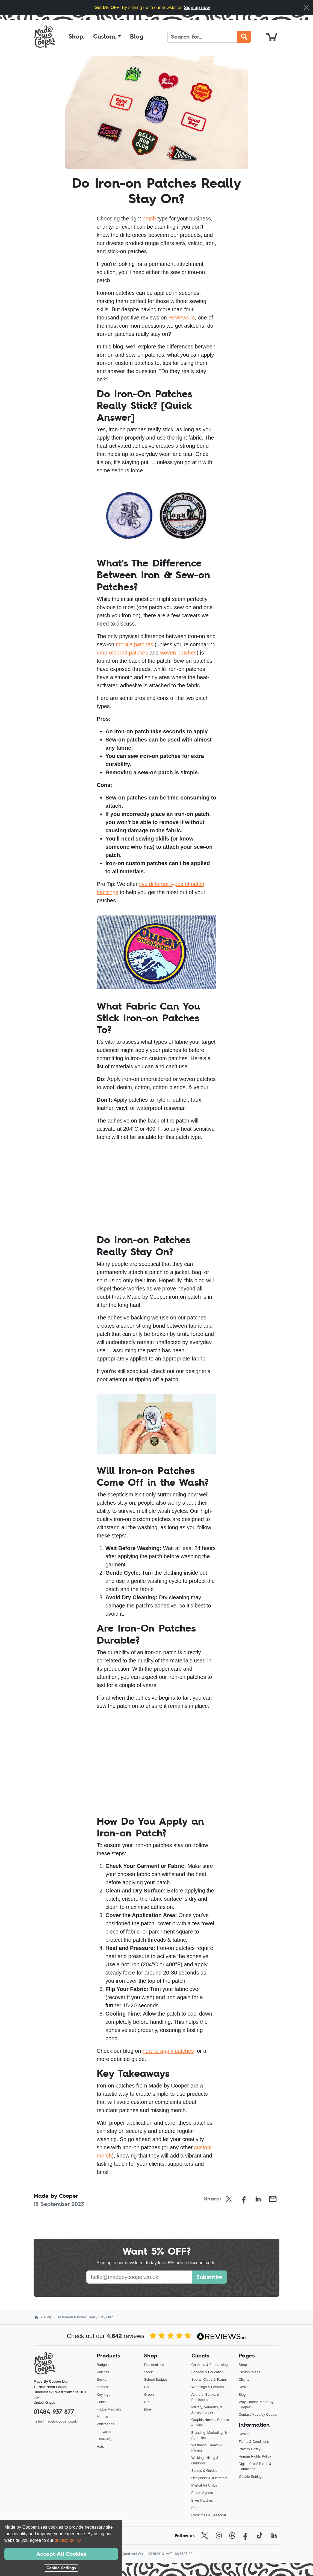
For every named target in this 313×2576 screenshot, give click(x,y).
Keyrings (103, 2394)
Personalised (154, 2365)
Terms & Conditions (254, 2442)
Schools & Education (207, 2372)
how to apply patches (168, 2051)
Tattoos (102, 2387)
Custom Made (250, 2372)
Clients (244, 2379)
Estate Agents (202, 2493)
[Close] (306, 7)
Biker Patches (202, 2500)
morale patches (134, 644)
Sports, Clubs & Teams (209, 2379)
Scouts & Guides (204, 2471)
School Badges (155, 2379)
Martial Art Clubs (204, 2485)
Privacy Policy (250, 2449)
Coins (101, 2402)
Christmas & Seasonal (208, 2515)
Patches (103, 2372)
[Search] (202, 37)
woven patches (178, 653)
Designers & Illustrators (209, 2478)
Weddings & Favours (207, 2387)
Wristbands (105, 2424)
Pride (195, 2508)
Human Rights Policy (255, 2456)
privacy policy (68, 2540)
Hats (100, 2446)
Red (147, 2402)
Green (149, 2394)
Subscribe (209, 2277)
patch (149, 219)
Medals (102, 2417)
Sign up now (197, 7)
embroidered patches (122, 653)
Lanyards (104, 2432)
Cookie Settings (251, 2477)
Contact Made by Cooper (258, 2414)
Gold (147, 2387)
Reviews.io (181, 318)
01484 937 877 (54, 2411)
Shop (243, 2365)
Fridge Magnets (109, 2409)
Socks (101, 2379)
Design (244, 2387)
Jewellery (104, 2439)
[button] (107, 36)
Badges (102, 2365)
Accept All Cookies (61, 2554)
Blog (47, 2317)
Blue (147, 2409)
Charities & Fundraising (209, 2365)
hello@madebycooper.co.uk (55, 2421)
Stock (148, 2372)
